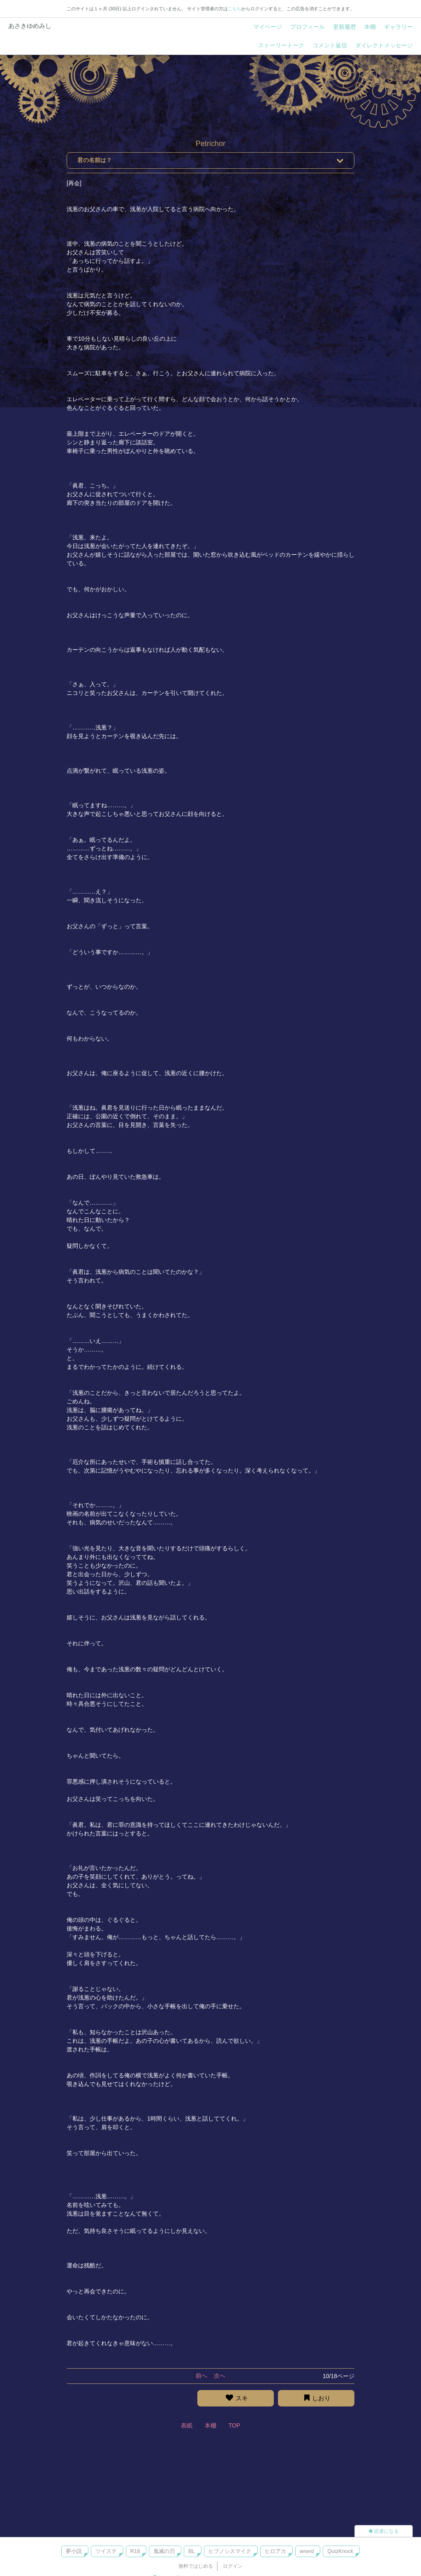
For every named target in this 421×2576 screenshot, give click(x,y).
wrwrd (307, 2551)
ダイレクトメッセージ (384, 45)
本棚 (370, 26)
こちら (234, 8)
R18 (135, 2551)
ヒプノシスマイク (229, 2551)
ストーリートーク (281, 45)
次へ (219, 2375)
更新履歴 (344, 26)
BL (191, 2551)
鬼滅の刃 (164, 2551)
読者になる (383, 2531)
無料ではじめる (195, 2566)
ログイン (233, 2566)
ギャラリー (398, 26)
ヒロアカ (275, 2551)
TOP (235, 2425)
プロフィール (307, 26)
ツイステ (106, 2551)
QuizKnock (340, 2551)
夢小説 (74, 2551)
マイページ (267, 26)
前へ (201, 2375)
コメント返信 (329, 45)
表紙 (186, 2425)
